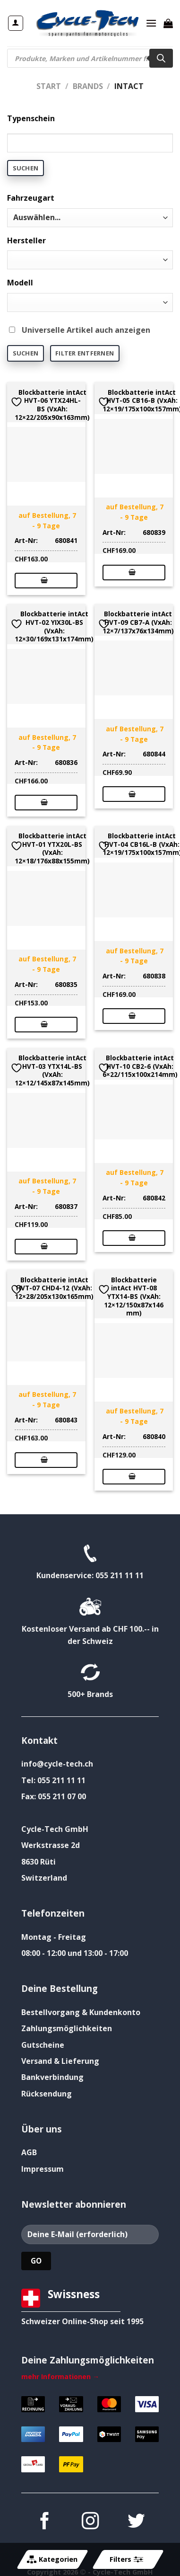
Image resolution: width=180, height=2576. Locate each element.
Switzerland (44, 1878)
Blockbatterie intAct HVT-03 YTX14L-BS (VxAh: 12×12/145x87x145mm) (52, 1070)
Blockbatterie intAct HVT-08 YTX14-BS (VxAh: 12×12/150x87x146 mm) (133, 1296)
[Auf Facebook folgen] (43, 2522)
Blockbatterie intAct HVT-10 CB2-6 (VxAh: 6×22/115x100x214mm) (140, 1066)
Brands (88, 86)
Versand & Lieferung (60, 2061)
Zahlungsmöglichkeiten (66, 2028)
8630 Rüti (38, 1861)
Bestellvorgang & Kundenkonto (80, 2012)
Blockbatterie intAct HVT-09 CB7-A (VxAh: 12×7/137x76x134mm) (138, 622)
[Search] (161, 58)
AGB (29, 2152)
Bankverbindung (52, 2077)
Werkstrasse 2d (50, 1845)
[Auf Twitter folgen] (135, 2522)
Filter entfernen (84, 353)
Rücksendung (46, 2093)
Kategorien (52, 2559)
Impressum (42, 2169)
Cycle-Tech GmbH (54, 1829)
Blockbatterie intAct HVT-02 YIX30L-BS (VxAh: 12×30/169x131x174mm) (54, 626)
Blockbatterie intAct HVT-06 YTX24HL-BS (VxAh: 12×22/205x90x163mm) (52, 405)
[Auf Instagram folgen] (89, 2522)
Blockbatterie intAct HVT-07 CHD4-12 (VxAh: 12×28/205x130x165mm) (54, 1288)
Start (48, 86)
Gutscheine (42, 2045)
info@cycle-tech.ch (57, 1764)
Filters (126, 2559)
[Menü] (151, 23)
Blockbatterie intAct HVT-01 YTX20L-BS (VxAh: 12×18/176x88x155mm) (52, 848)
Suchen (26, 168)
